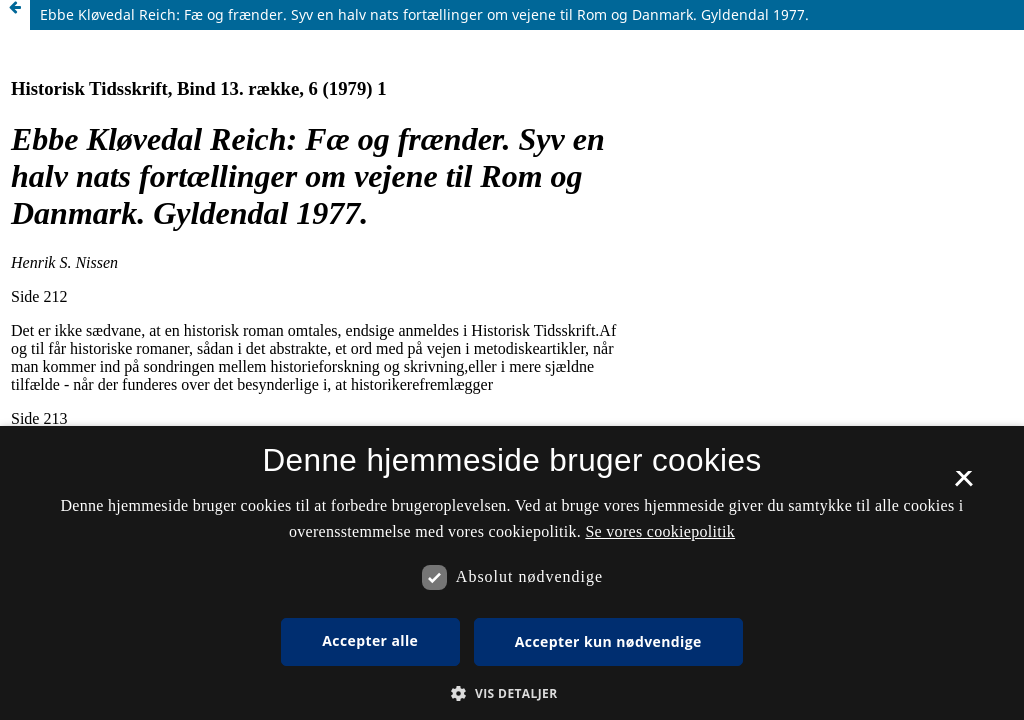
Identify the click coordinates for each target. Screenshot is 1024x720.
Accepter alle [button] (370, 640)
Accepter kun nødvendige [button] (608, 641)
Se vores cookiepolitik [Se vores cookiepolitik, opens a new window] (660, 531)
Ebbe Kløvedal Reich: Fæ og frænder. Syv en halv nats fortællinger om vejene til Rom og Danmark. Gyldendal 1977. (424, 14)
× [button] (963, 485)
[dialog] (512, 573)
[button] (511, 693)
